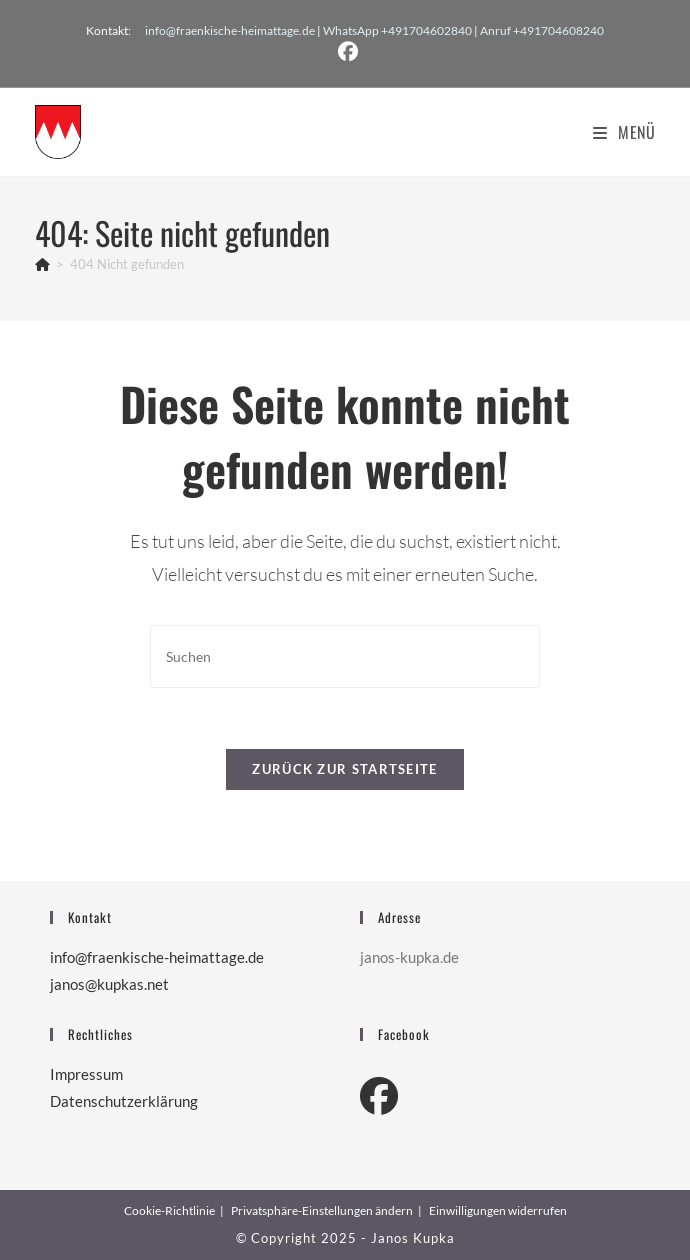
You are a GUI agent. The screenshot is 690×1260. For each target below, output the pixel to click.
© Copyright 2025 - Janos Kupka (345, 1238)
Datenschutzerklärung (124, 1101)
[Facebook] (379, 1095)
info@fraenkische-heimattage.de (230, 30)
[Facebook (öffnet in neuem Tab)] (345, 52)
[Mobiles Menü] (624, 132)
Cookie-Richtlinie (169, 1210)
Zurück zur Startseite (344, 769)
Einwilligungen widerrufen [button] (498, 1210)
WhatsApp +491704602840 (397, 30)
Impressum (86, 1074)
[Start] (42, 264)
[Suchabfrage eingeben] (345, 656)
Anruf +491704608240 (542, 30)
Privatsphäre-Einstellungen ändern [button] (322, 1210)
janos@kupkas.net (109, 984)
